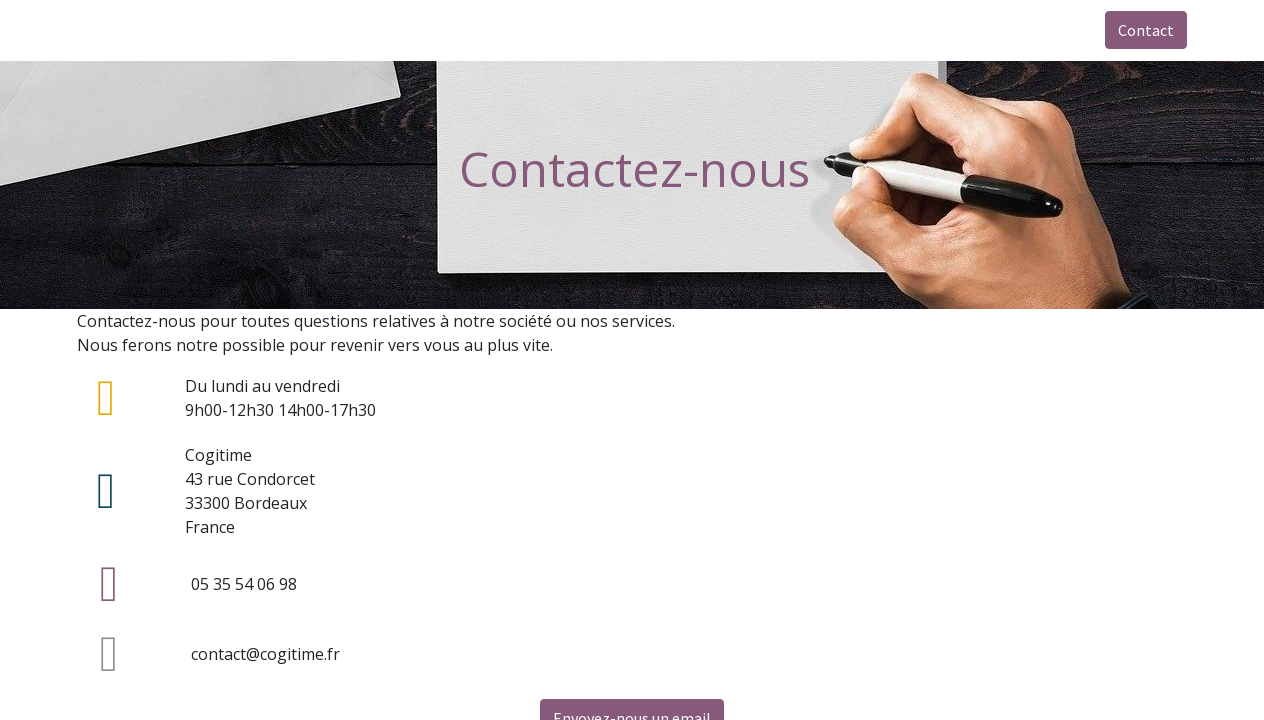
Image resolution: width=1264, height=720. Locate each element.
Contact (1146, 30)
